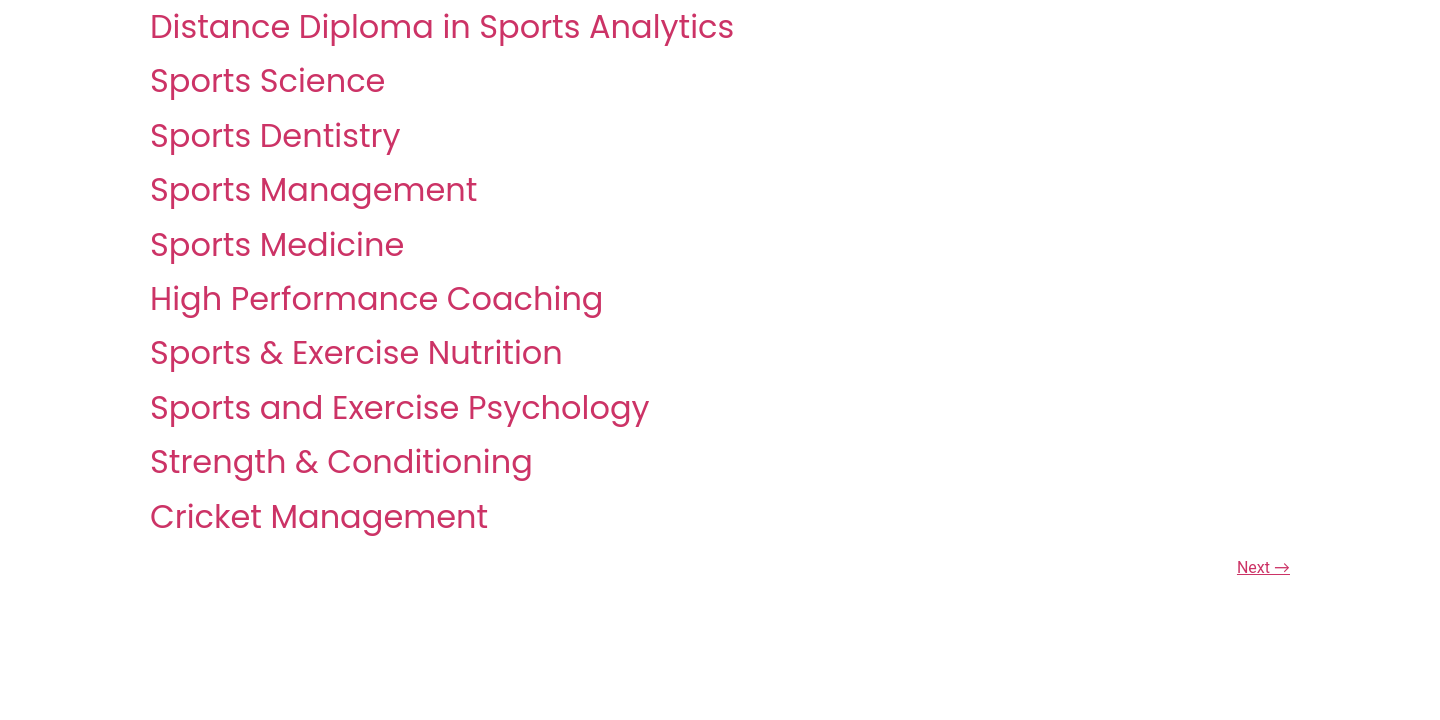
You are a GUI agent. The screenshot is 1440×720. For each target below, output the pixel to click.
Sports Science (267, 80)
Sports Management (313, 189)
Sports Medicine (277, 244)
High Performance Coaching (377, 298)
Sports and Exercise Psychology (400, 407)
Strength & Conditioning (341, 461)
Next (1263, 567)
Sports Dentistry (275, 135)
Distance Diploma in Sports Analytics (442, 26)
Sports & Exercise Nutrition (356, 352)
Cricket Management (319, 516)
